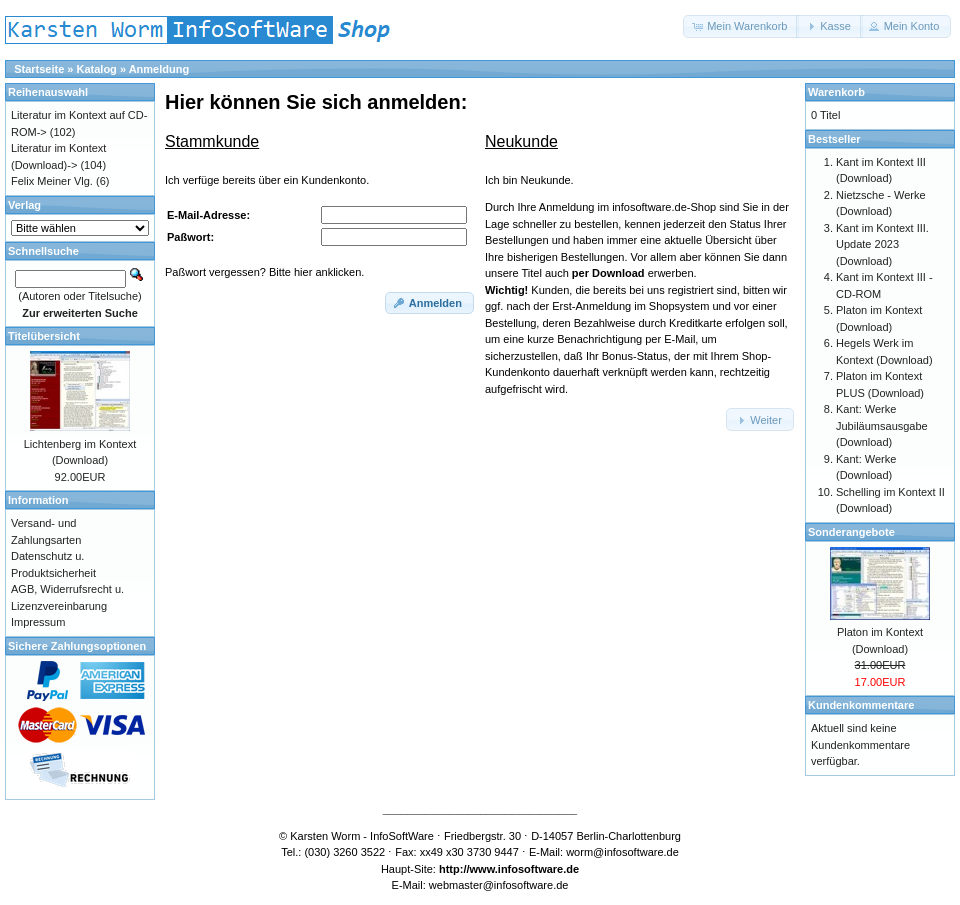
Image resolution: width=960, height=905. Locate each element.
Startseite (39, 69)
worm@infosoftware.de (622, 852)
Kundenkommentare (861, 705)
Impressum (38, 622)
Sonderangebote (851, 532)
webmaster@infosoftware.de (499, 885)
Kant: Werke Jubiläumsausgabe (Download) (882, 425)
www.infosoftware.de (525, 869)
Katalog (97, 69)
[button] (741, 26)
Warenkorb (836, 92)
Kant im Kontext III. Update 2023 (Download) (882, 244)
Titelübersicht (44, 336)
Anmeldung (159, 69)
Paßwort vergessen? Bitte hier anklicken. (264, 272)
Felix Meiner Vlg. (52, 181)
